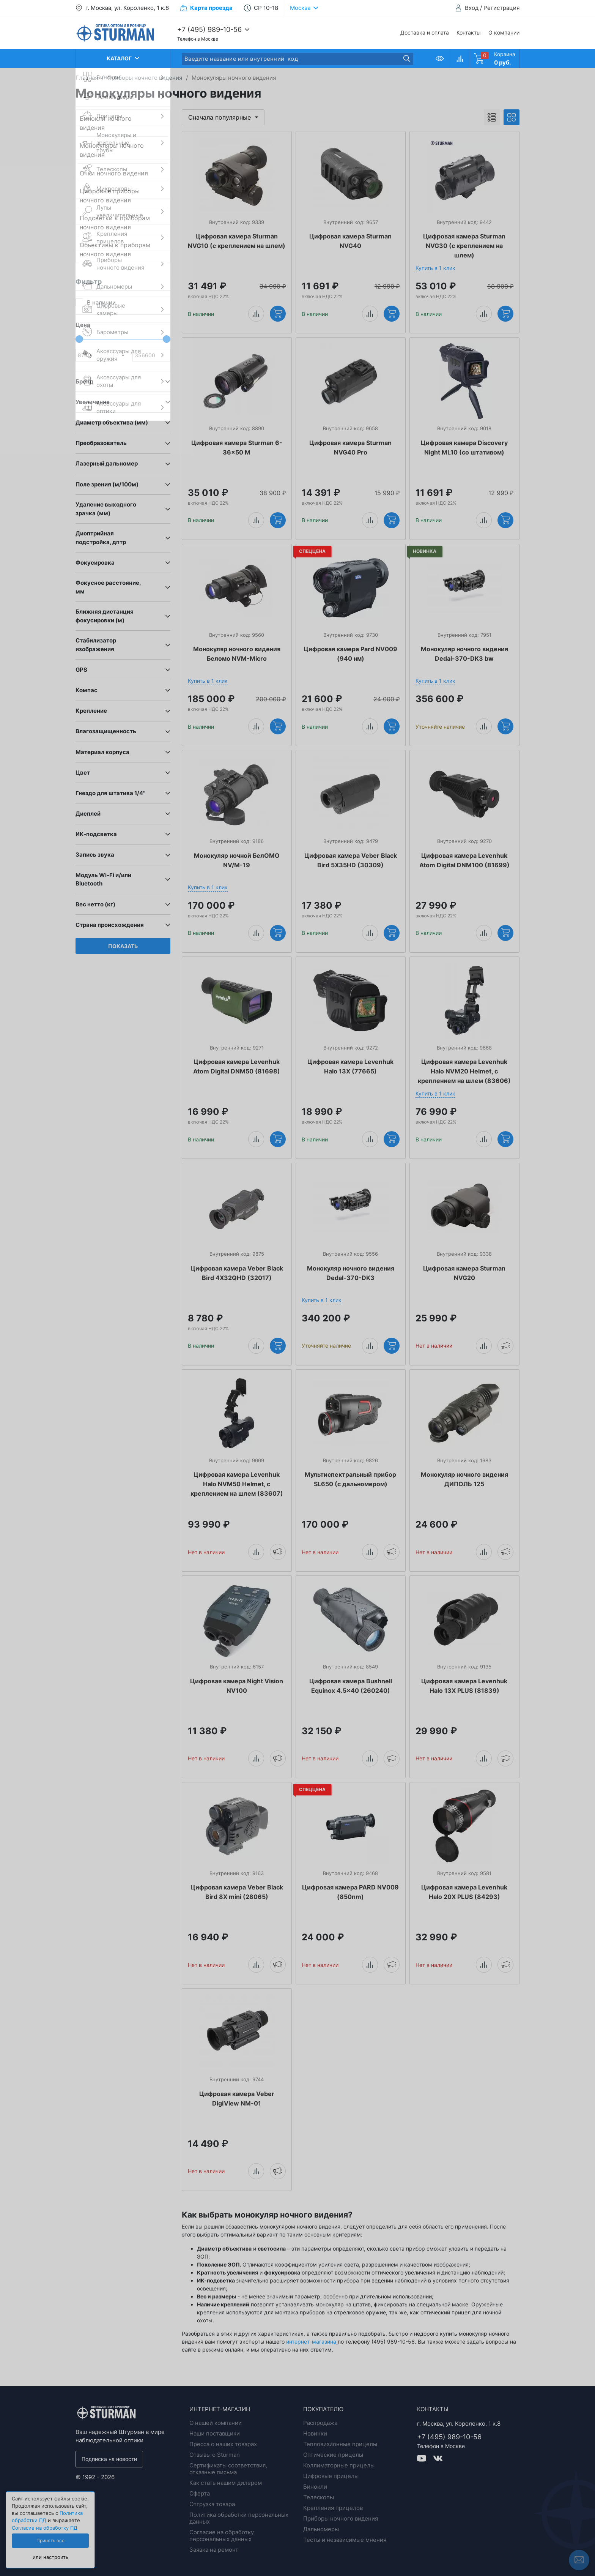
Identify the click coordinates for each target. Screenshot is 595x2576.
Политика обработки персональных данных (238, 2518)
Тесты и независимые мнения (344, 2539)
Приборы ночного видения (340, 2518)
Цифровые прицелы (331, 2476)
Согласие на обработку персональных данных (221, 2536)
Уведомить (505, 1345)
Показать (123, 946)
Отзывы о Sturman (214, 2454)
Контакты (468, 32)
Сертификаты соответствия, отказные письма (228, 2469)
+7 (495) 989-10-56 (209, 29)
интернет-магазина (311, 2341)
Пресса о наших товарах (223, 2444)
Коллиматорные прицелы (339, 2465)
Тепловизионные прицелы (340, 2444)
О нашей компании (215, 2422)
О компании (503, 32)
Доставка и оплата (424, 32)
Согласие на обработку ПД (44, 2528)
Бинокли (315, 2486)
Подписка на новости (109, 2459)
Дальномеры (321, 2529)
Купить (277, 313)
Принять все (50, 2540)
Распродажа (320, 2422)
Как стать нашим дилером (225, 2482)
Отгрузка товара (212, 2504)
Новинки (315, 2433)
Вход (472, 7)
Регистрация (501, 7)
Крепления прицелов (333, 2507)
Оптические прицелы (333, 2454)
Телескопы (318, 2497)
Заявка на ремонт (213, 2549)
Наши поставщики (214, 2433)
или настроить (50, 2557)
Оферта (199, 2493)
